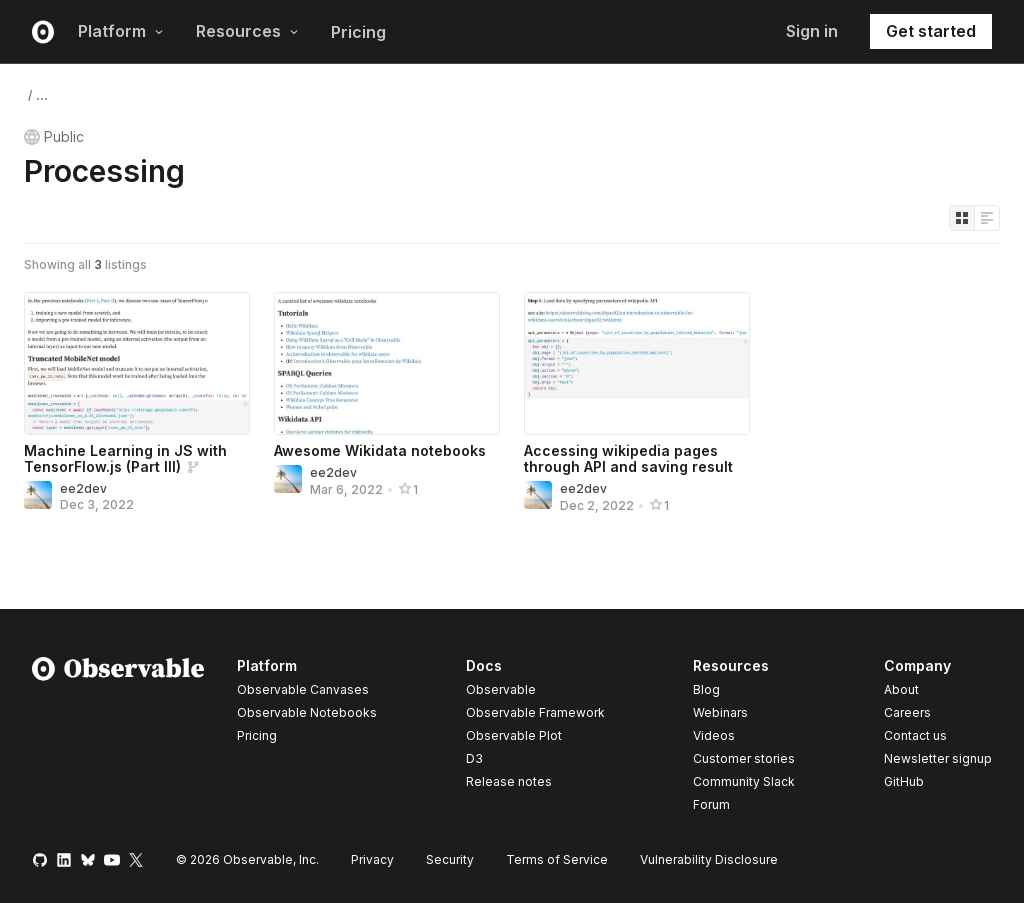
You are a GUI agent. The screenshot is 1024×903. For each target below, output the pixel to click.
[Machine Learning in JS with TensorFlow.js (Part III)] (137, 363)
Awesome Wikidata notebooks (380, 450)
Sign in (812, 31)
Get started (931, 31)
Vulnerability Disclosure (709, 859)
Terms (557, 859)
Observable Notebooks (307, 712)
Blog (706, 689)
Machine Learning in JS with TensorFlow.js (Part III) (125, 458)
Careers (907, 712)
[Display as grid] (962, 218)
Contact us (915, 736)
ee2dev (83, 488)
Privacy (372, 859)
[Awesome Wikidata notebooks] (387, 363)
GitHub (904, 781)
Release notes (509, 781)
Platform (121, 31)
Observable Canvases (303, 689)
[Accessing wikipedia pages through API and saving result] (637, 363)
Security (450, 859)
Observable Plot (514, 735)
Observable (501, 689)
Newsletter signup (938, 759)
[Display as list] (987, 218)
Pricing (358, 32)
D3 (474, 758)
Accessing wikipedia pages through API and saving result (628, 458)
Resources (247, 31)
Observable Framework (535, 712)
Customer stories (744, 758)
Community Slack (744, 781)
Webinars (720, 712)
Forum (711, 804)
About (901, 689)
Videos (714, 735)
